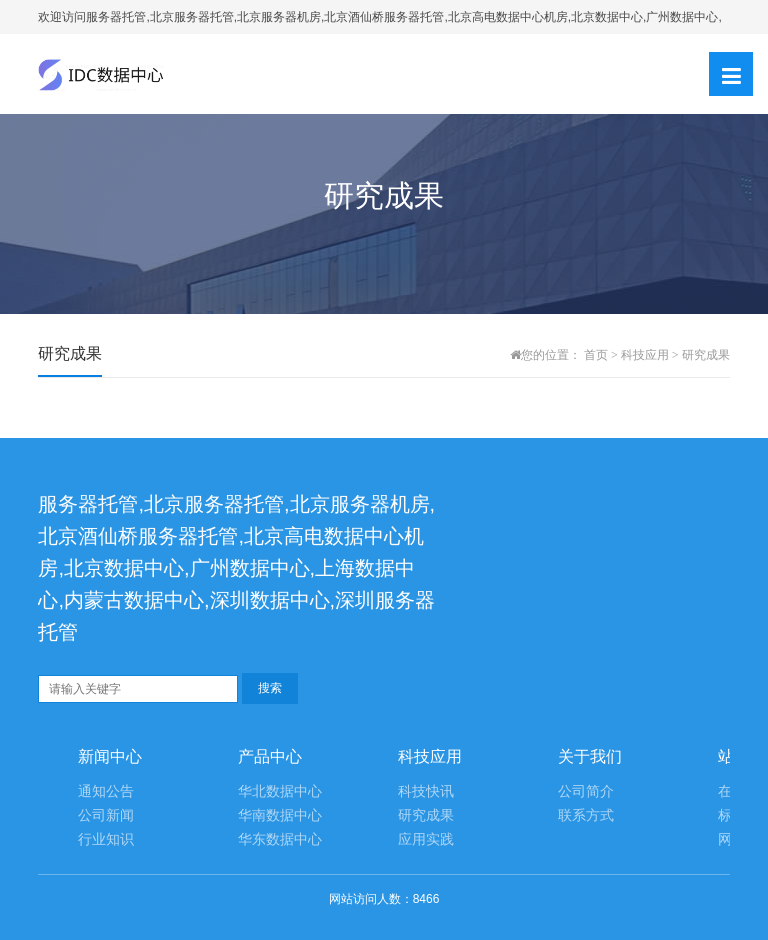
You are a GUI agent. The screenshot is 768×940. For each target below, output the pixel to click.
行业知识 (106, 839)
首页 (596, 355)
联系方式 (586, 815)
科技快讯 (426, 791)
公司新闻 (106, 815)
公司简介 (586, 791)
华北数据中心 (280, 791)
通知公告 (106, 791)
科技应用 (645, 355)
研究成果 (706, 355)
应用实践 (426, 839)
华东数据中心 (280, 839)
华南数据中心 (280, 815)
